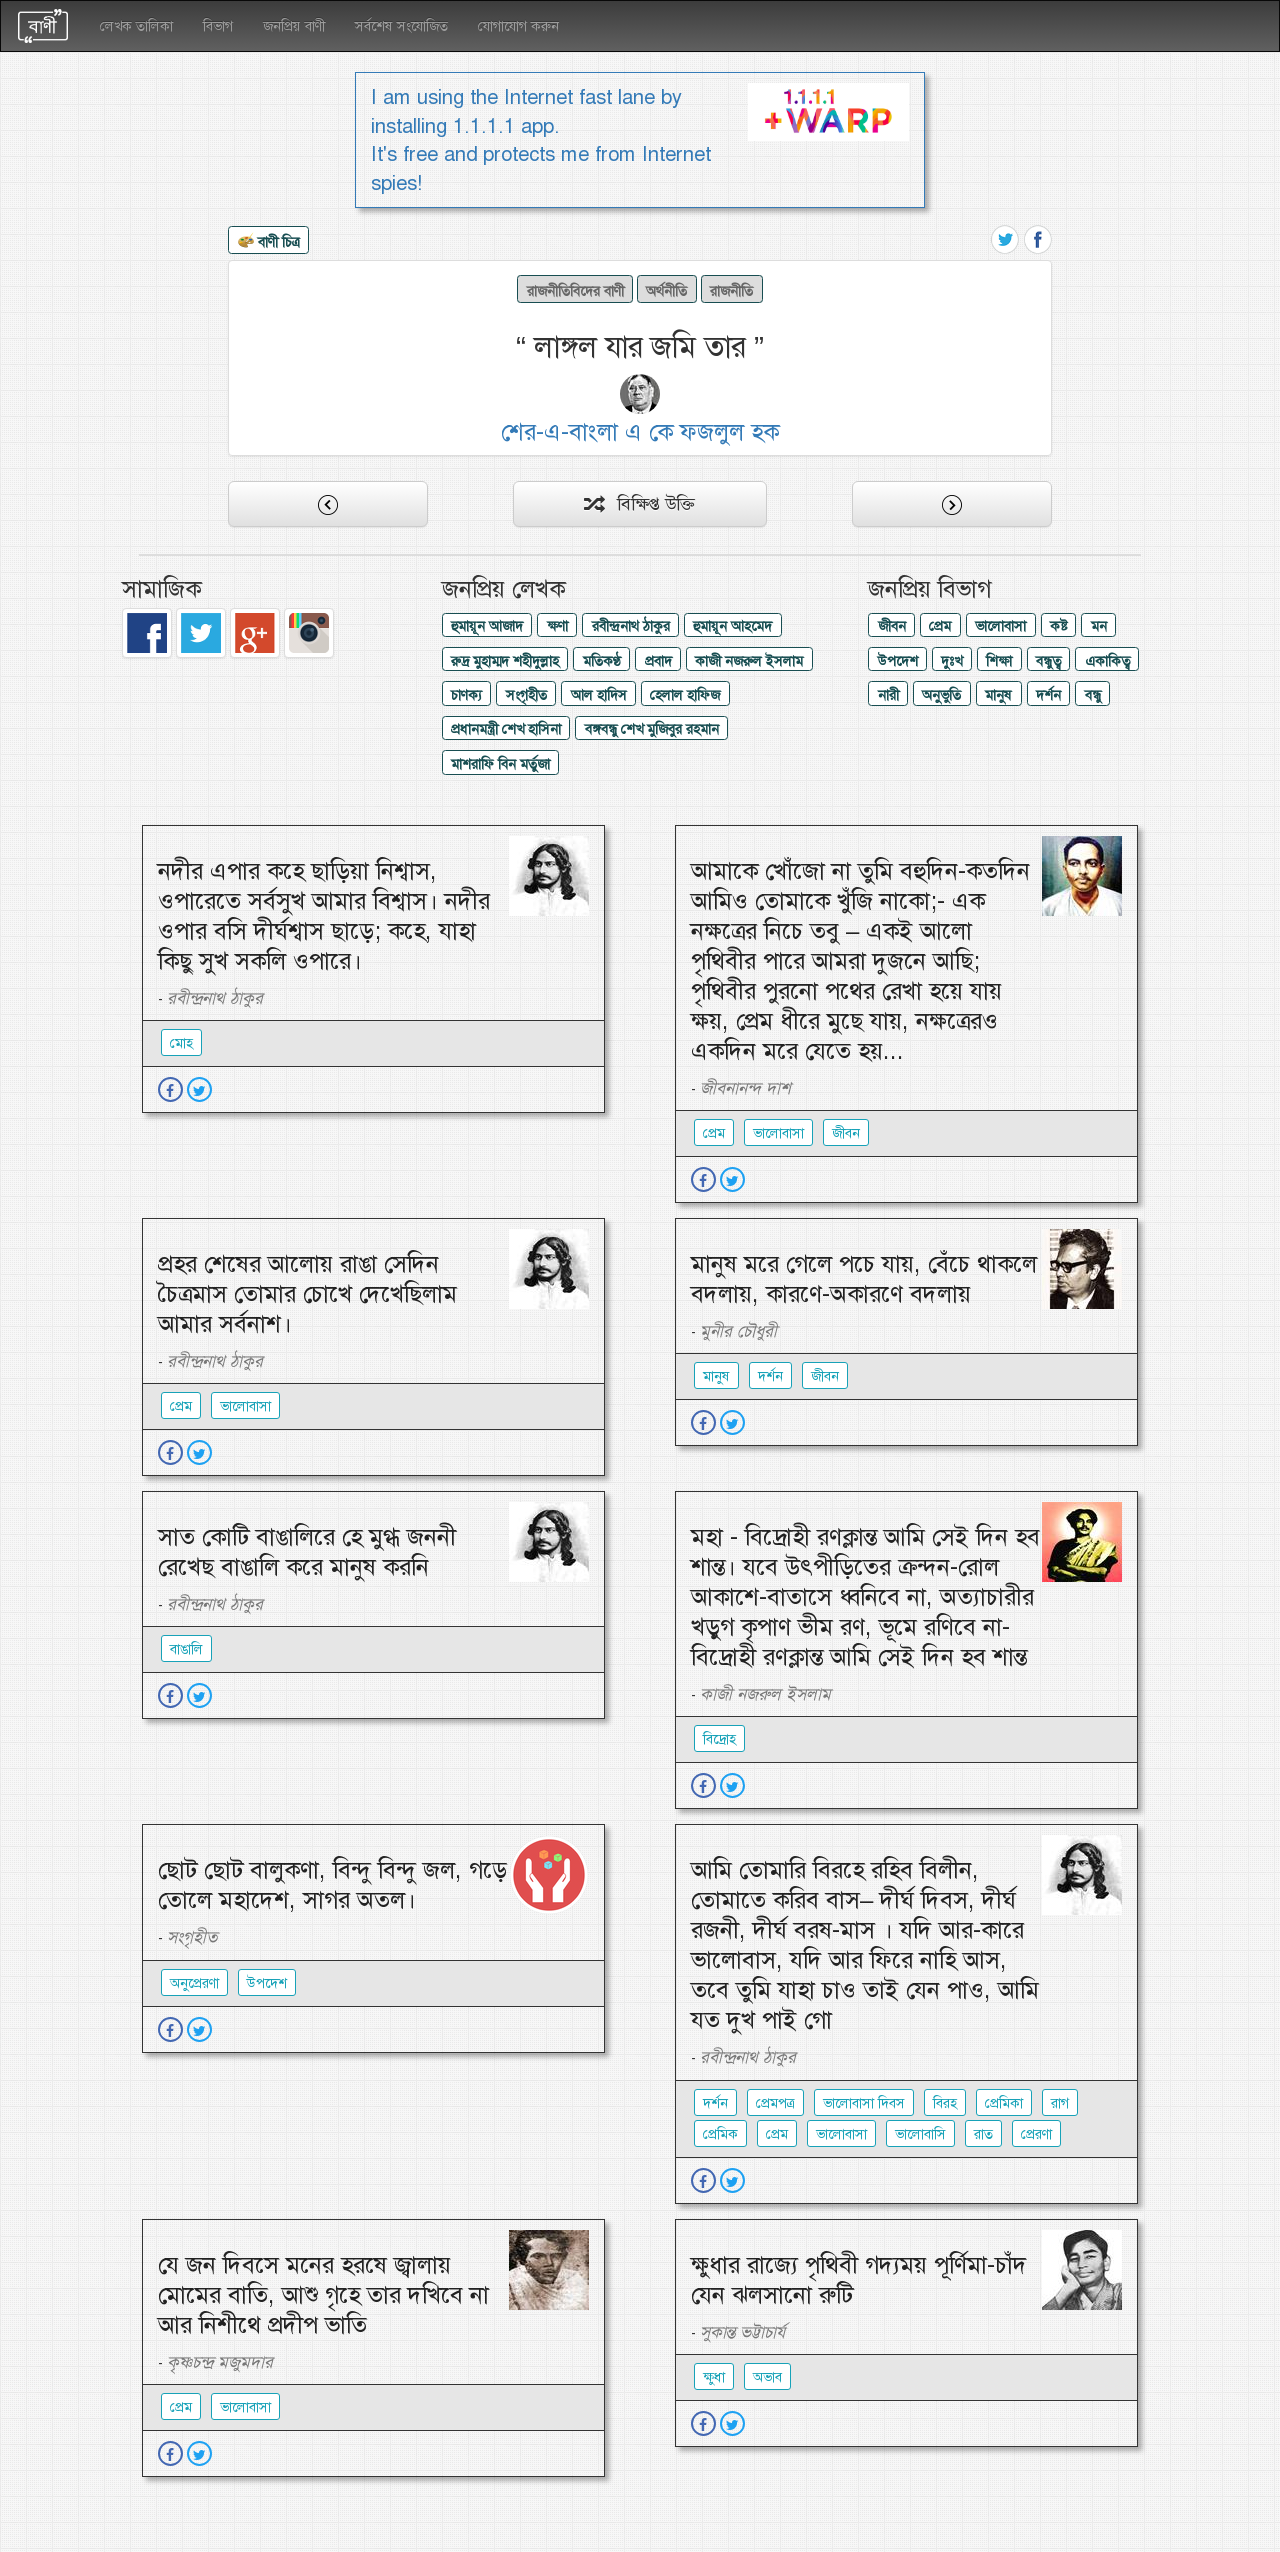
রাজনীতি (731, 291)
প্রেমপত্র (775, 2103)
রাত (983, 2134)
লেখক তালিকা (136, 26)
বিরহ (945, 2103)
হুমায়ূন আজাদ (487, 626)
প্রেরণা (1036, 2134)
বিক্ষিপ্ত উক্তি (639, 504)
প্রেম (940, 626)
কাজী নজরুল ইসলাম (749, 661)
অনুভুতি (941, 695)
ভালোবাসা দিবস (864, 2103)
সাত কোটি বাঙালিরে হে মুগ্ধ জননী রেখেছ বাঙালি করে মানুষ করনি (307, 1552)
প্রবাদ (658, 661)
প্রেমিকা (1004, 2103)
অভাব (767, 2377)
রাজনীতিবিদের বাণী (575, 291)
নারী (888, 695)
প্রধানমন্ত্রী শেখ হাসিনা (506, 729)
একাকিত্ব (1107, 661)
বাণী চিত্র (269, 243)
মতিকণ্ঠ (602, 661)
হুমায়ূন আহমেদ (732, 626)
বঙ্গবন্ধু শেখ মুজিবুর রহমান (652, 729)
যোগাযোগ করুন (518, 26)
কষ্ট (1058, 626)
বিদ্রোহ (719, 1739)
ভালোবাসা (1000, 626)
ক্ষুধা (714, 2377)
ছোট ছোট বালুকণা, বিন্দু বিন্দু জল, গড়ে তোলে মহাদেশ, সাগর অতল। (332, 1885)
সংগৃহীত (526, 695)
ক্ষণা (557, 626)
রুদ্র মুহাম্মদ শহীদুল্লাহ (505, 661)
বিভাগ (218, 26)
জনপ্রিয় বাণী (294, 26)
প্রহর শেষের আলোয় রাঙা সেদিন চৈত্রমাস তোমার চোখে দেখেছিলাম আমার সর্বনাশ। (307, 1294)
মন (1099, 626)
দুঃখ (951, 661)
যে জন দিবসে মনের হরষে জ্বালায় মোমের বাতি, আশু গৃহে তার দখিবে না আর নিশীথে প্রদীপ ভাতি (323, 2295)
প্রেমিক (720, 2134)
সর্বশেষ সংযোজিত (401, 26)
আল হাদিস (599, 695)
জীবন (892, 626)
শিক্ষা (999, 661)
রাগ (1060, 2103)
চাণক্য (466, 695)
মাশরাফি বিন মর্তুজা (500, 764)
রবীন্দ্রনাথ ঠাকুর (631, 626)
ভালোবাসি (920, 2134)
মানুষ (998, 695)
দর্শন (1048, 695)
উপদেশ (898, 661)
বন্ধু (1093, 695)
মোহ (181, 1043)
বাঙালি (186, 1649)
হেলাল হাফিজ (685, 695)
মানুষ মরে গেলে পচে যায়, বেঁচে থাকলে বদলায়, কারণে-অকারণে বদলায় (864, 1279)
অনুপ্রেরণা (194, 1983)
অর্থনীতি (666, 291)
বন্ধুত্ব (1048, 661)
